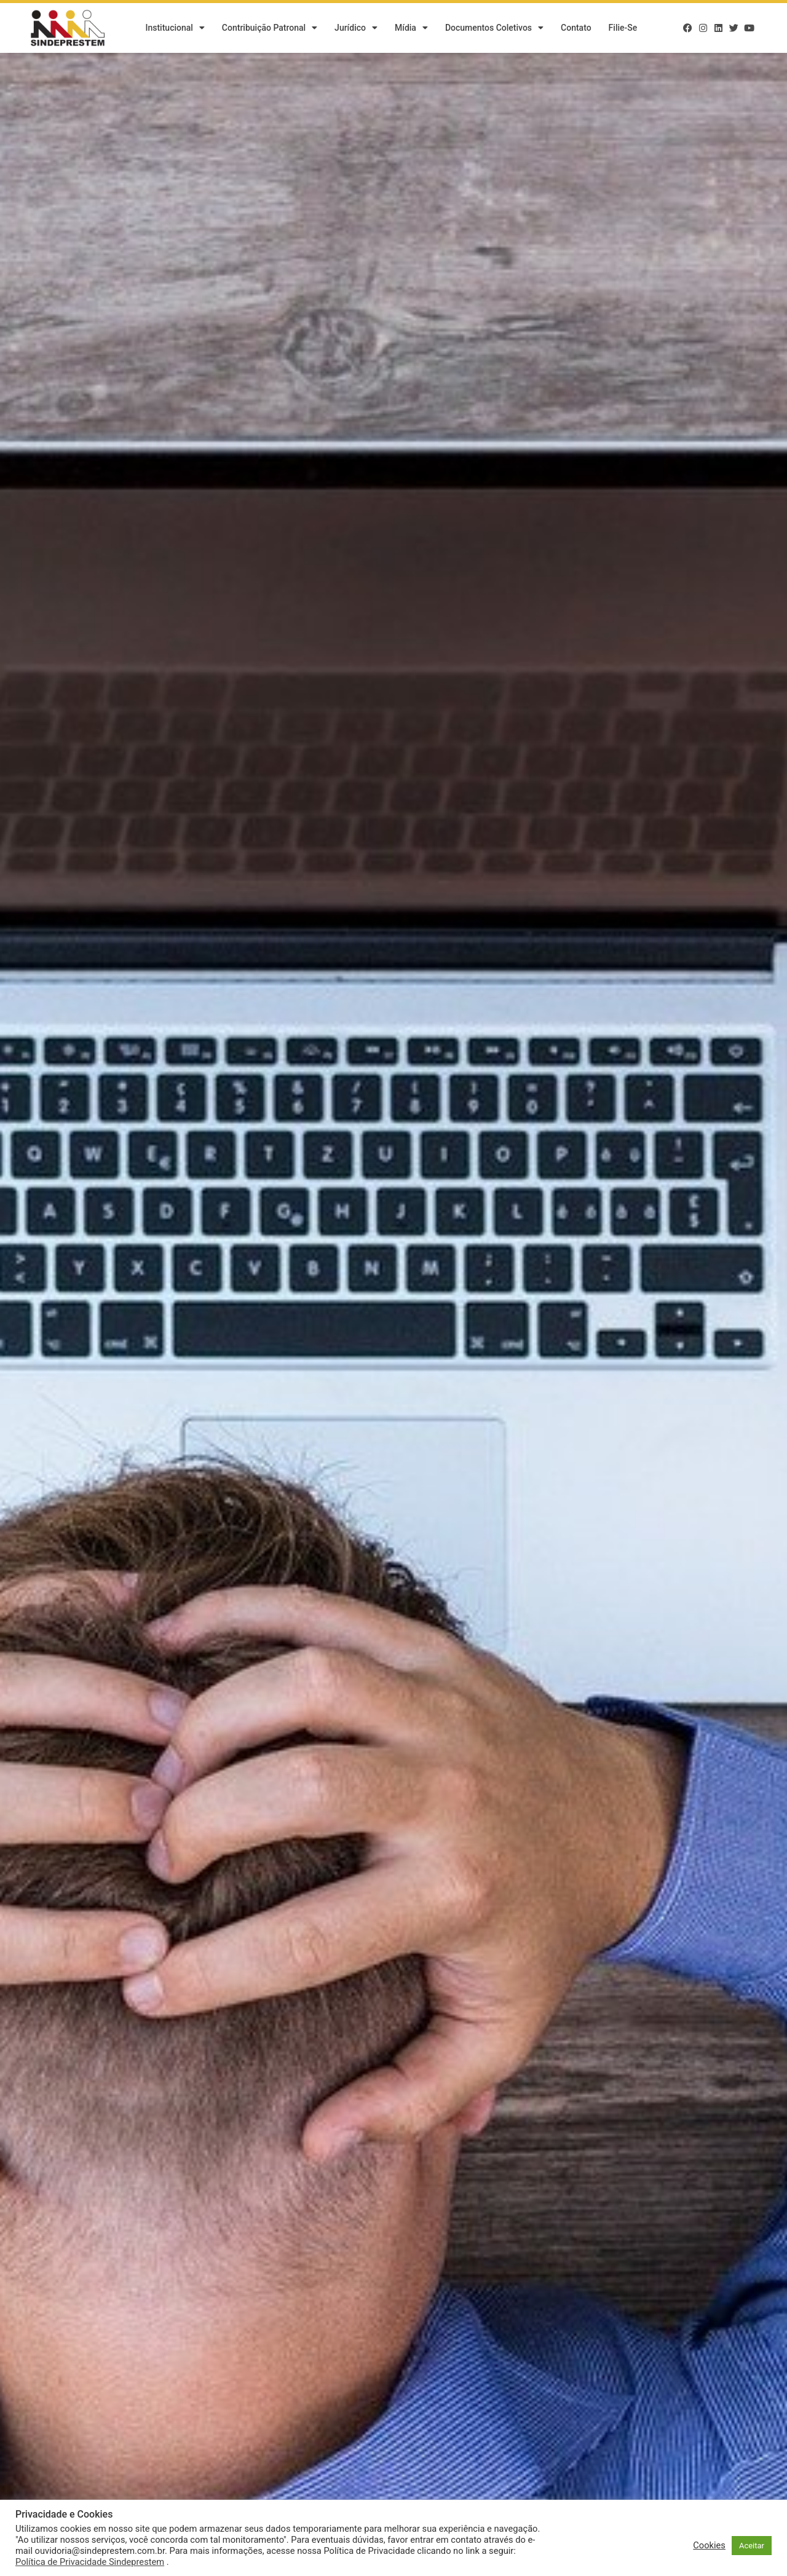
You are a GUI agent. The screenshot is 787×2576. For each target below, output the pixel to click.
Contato (576, 28)
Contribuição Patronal (269, 27)
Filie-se (623, 28)
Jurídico (356, 27)
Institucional (174, 27)
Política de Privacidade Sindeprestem (89, 2561)
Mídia (411, 27)
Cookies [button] (709, 2545)
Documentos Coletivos (494, 27)
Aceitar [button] (751, 2545)
